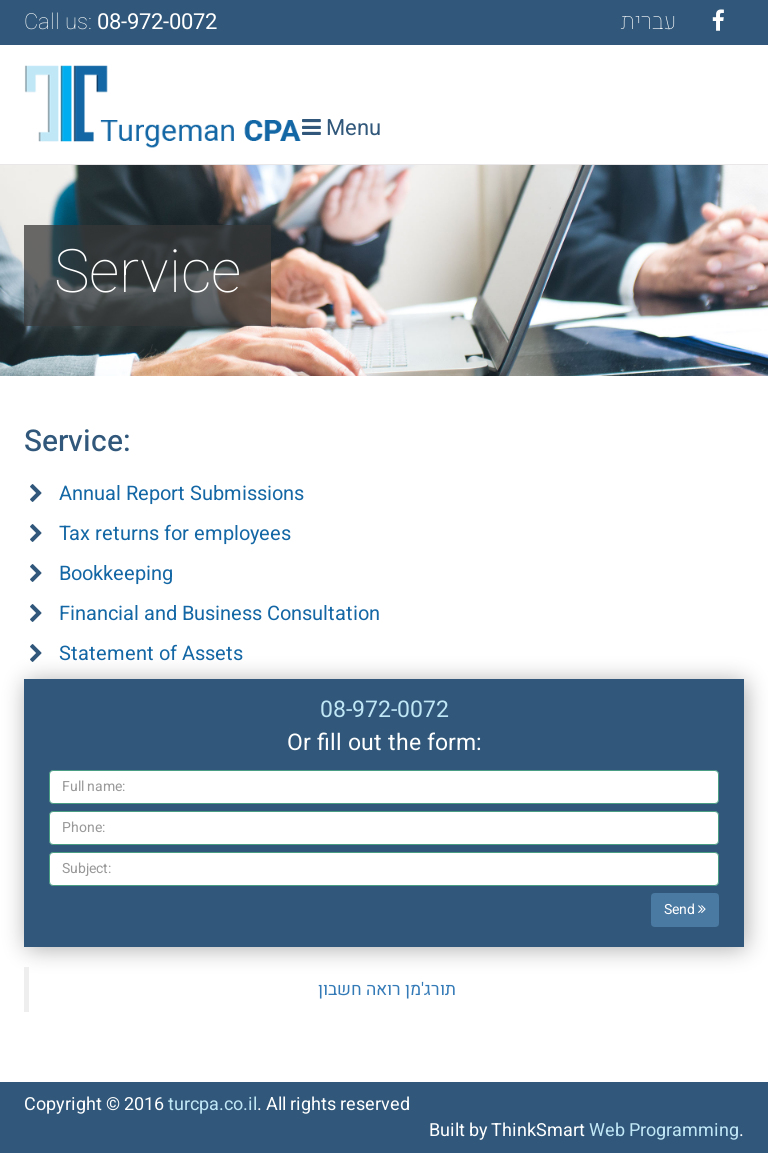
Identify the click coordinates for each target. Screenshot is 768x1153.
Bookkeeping (116, 573)
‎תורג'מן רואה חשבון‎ (387, 989)
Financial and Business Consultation (219, 613)
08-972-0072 (157, 22)
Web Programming (664, 1130)
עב (648, 22)
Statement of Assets (151, 653)
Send (685, 909)
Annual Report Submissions (181, 493)
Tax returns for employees (175, 533)
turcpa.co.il (212, 1104)
